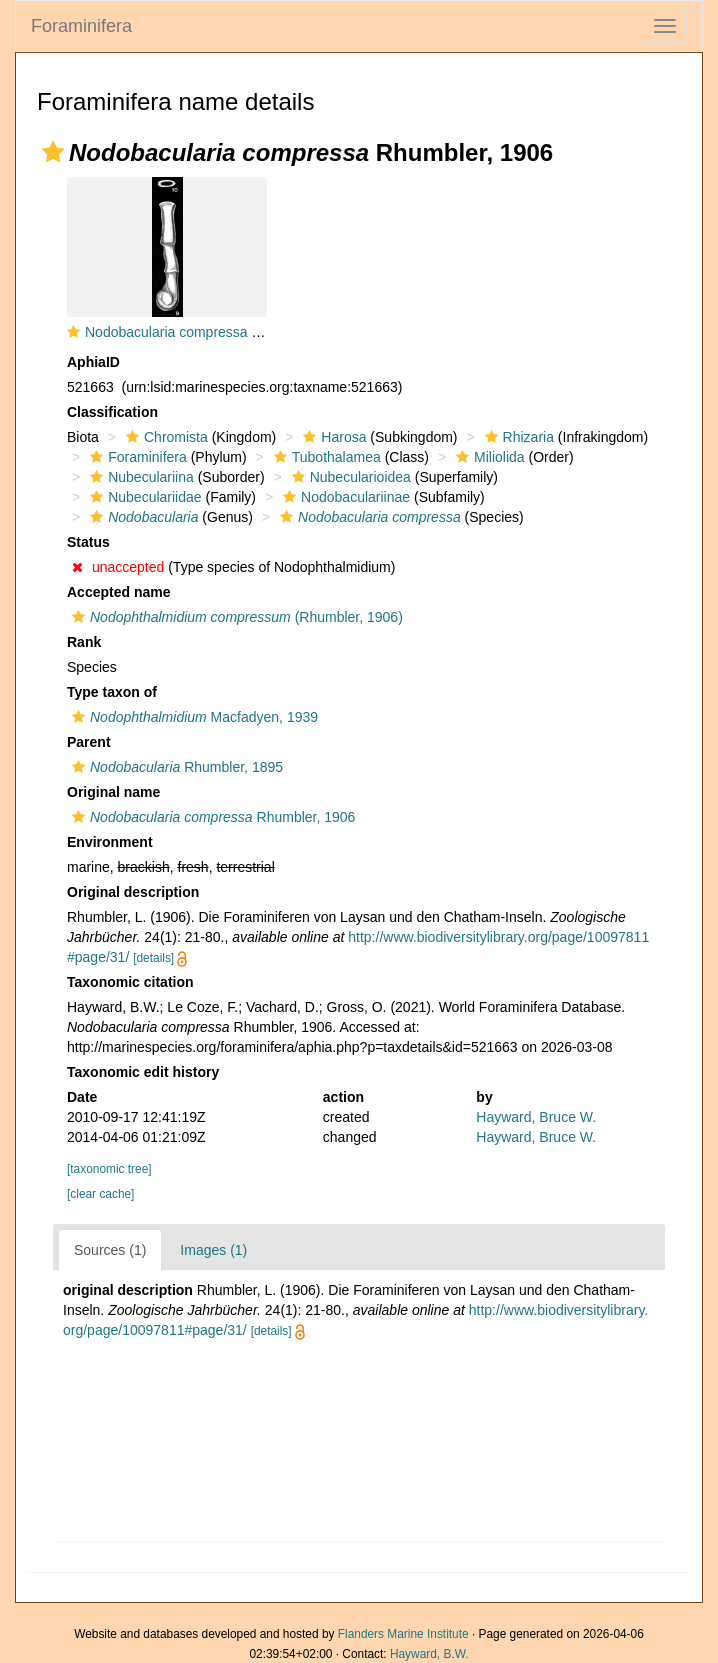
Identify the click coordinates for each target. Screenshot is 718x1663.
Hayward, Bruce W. (536, 1117)
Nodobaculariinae (344, 497)
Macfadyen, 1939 (192, 717)
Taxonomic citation (130, 982)
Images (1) (213, 1250)
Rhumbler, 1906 (211, 817)
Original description (133, 892)
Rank (84, 642)
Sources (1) (110, 1250)
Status (88, 542)
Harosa (332, 437)
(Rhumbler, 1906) (235, 617)
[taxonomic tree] (109, 1169)
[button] (53, 152)
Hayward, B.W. (429, 1654)
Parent (89, 742)
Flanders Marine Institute (403, 1634)
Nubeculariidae (143, 497)
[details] (153, 958)
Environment (110, 842)
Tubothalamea (325, 457)
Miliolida (488, 457)
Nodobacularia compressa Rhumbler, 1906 (217, 332)
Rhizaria (517, 437)
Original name (113, 792)
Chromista (164, 437)
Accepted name (118, 592)
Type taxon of (112, 692)
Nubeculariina (139, 477)
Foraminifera (81, 26)
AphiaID (93, 362)
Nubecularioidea (349, 477)
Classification (112, 412)
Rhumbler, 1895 (175, 767)
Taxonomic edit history (143, 1072)
